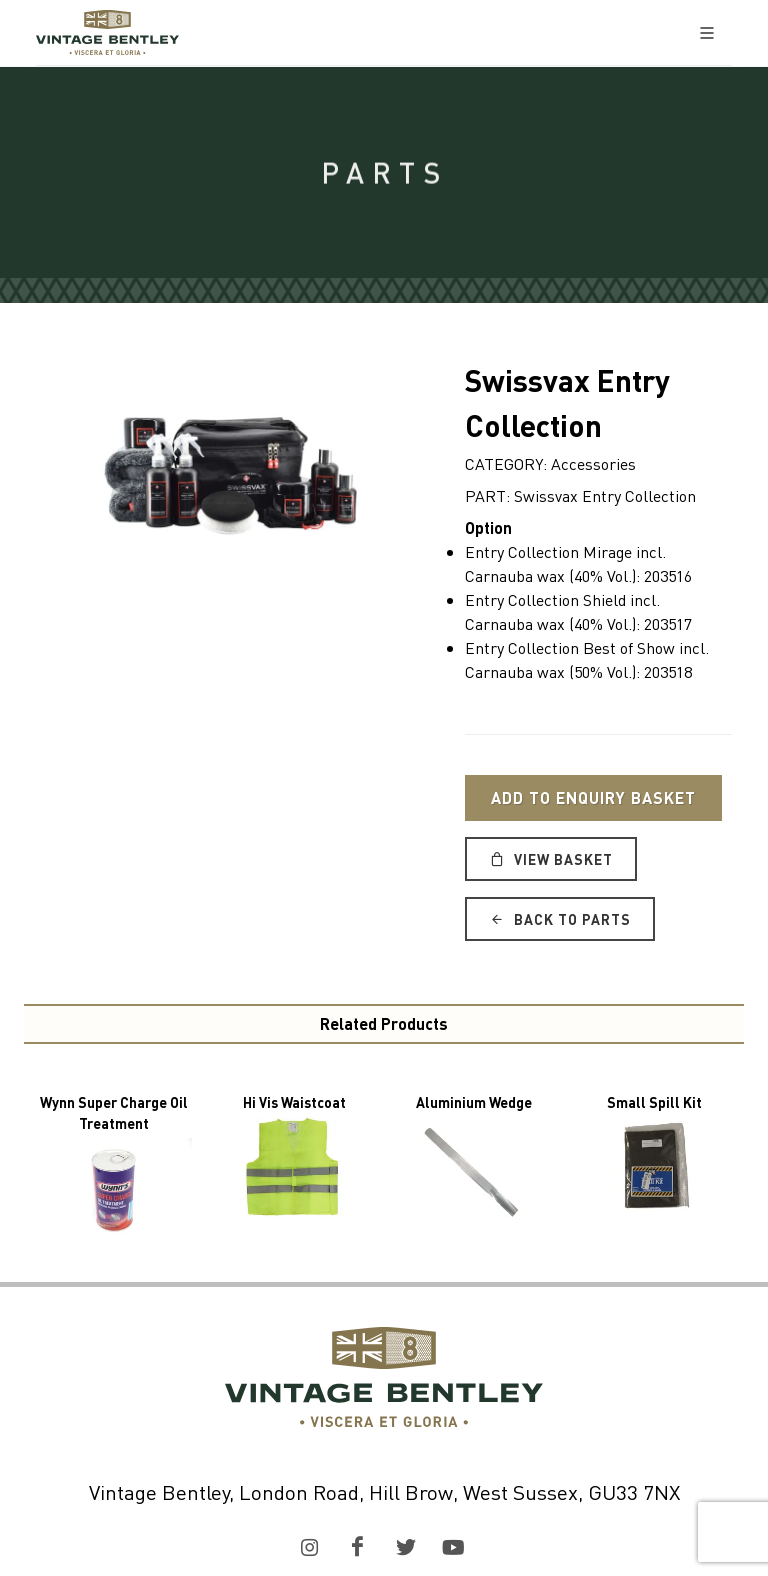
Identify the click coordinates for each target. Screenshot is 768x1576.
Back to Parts (560, 919)
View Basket (551, 859)
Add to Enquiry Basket (593, 797)
